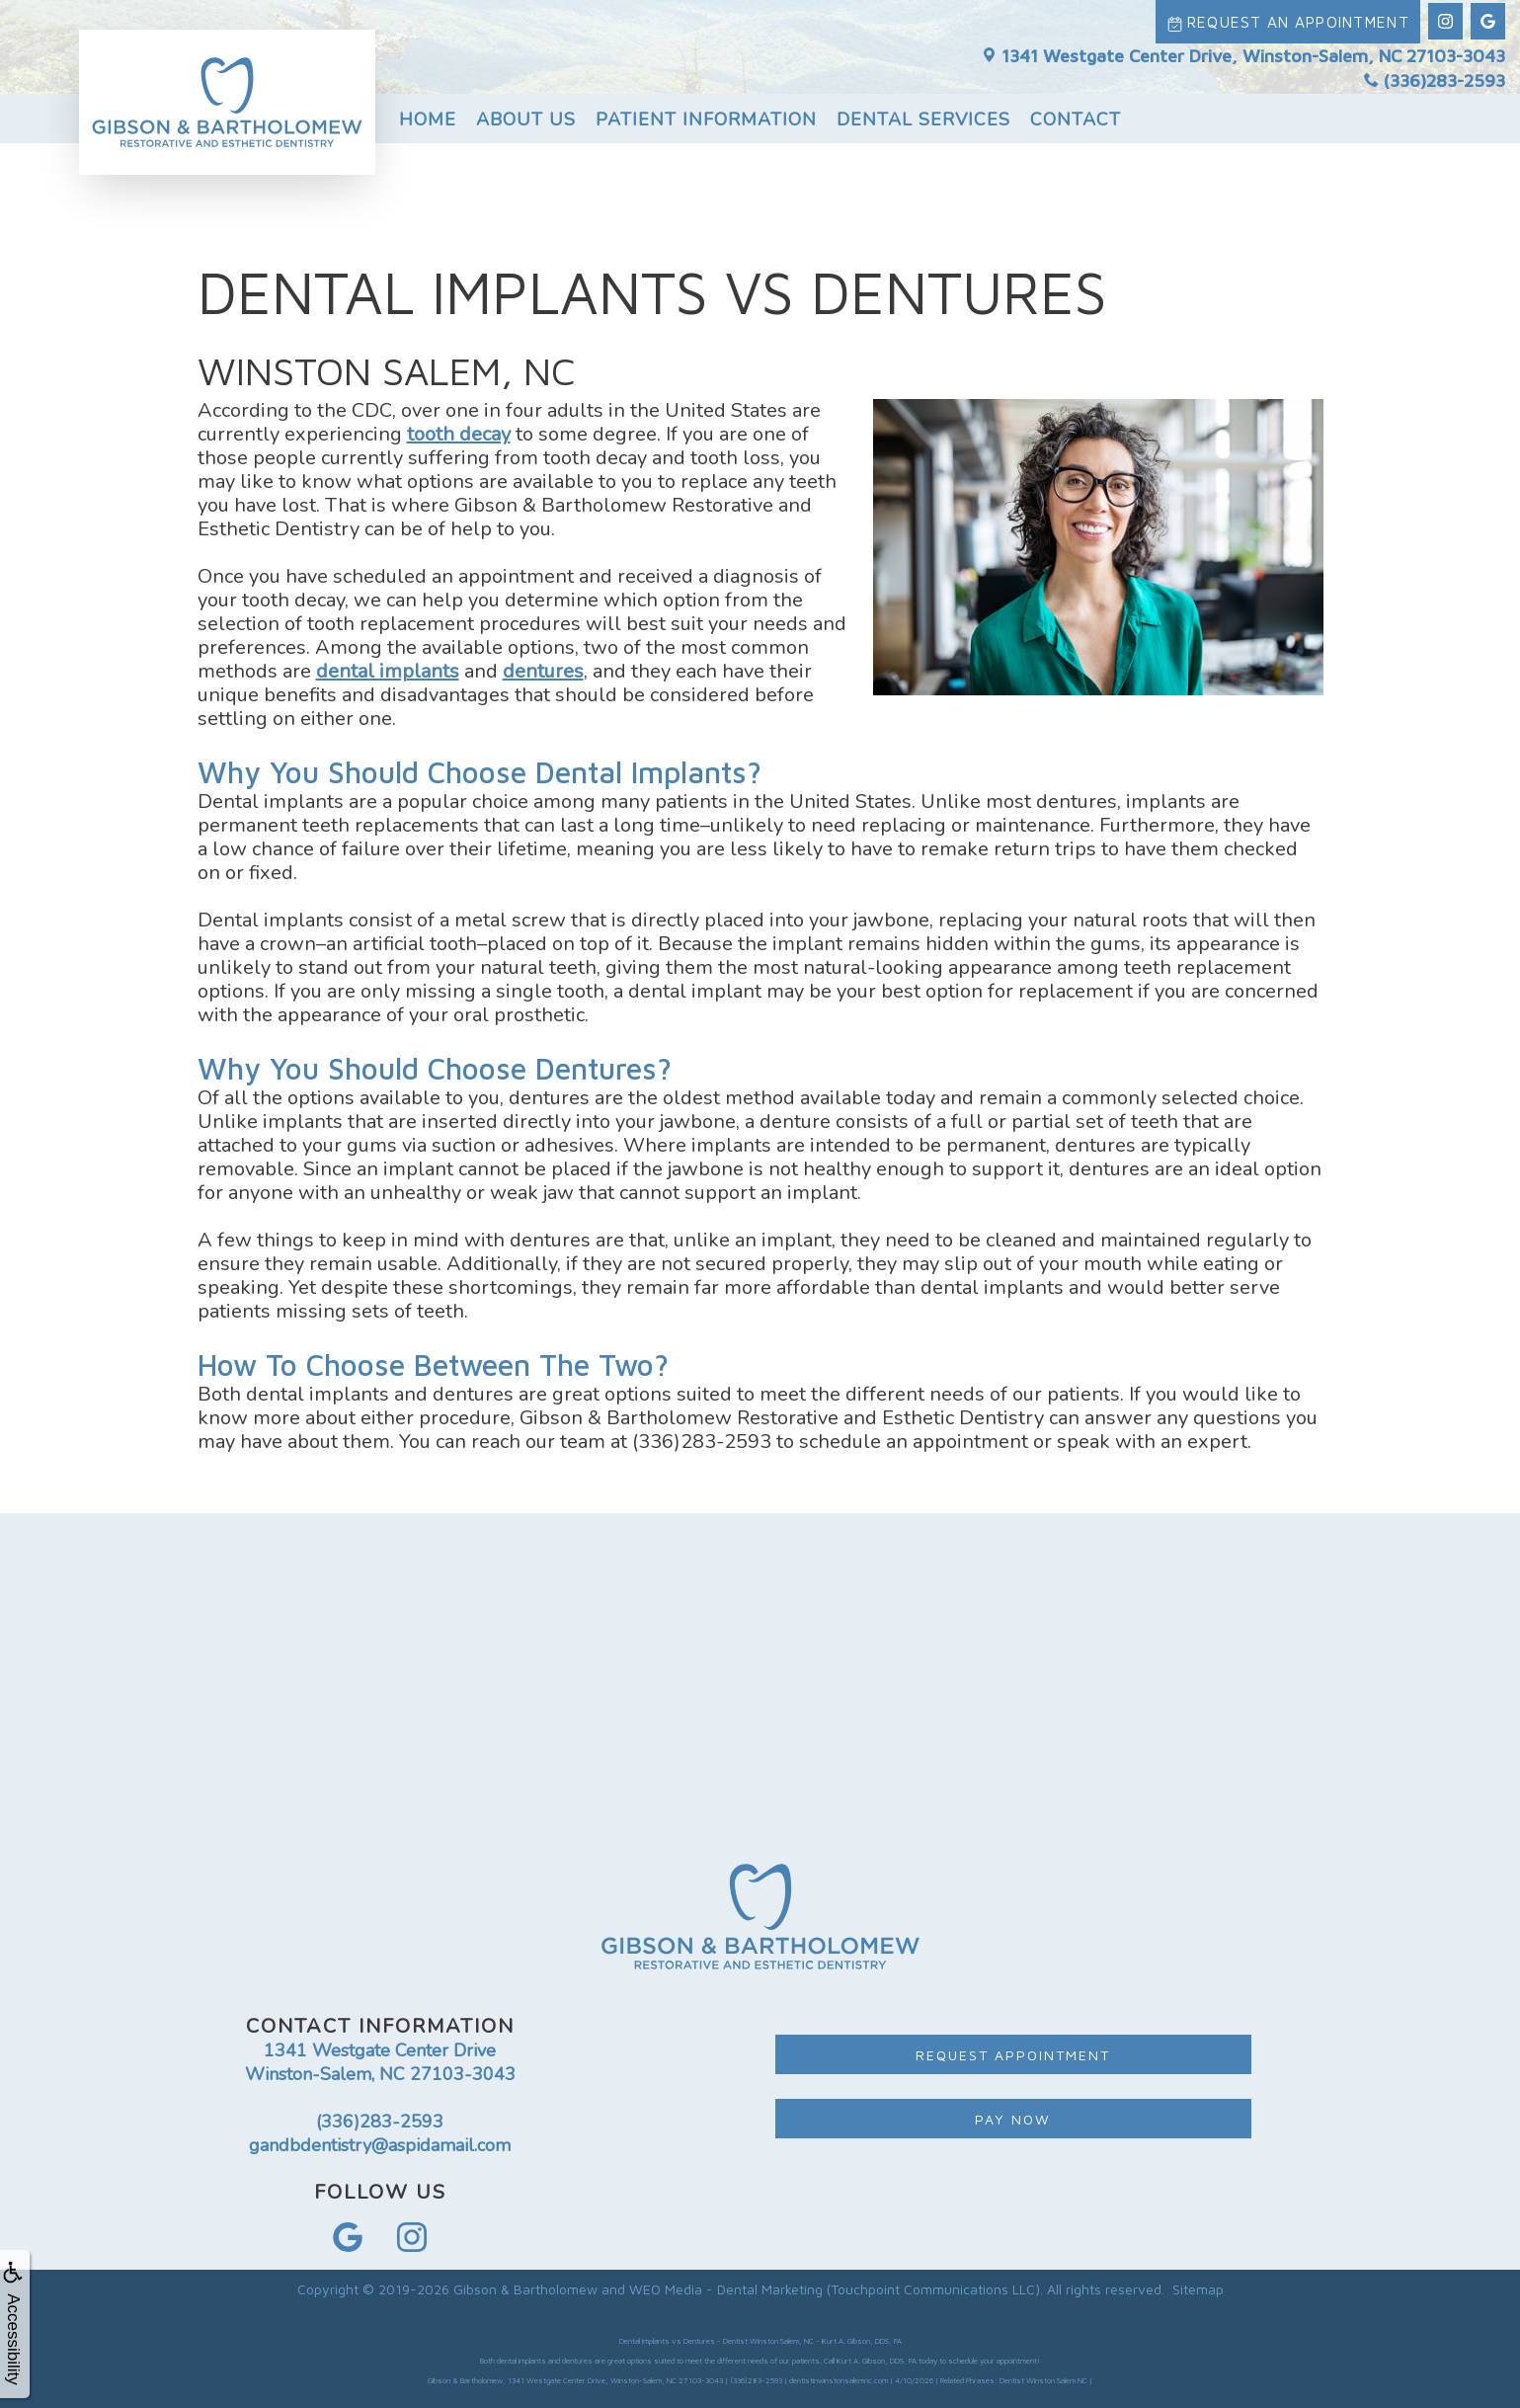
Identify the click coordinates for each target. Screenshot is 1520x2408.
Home (427, 115)
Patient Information (706, 115)
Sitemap (1198, 2289)
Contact (1075, 115)
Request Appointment (1013, 2055)
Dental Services (923, 115)
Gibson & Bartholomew (525, 2289)
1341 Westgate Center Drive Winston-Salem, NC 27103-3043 (380, 2062)
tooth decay (459, 434)
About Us (526, 115)
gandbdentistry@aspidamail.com (380, 2145)
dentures (543, 671)
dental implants (387, 671)
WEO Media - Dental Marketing (726, 2289)
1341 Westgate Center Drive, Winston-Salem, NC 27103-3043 (1243, 51)
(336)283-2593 (1434, 77)
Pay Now (1013, 2119)
